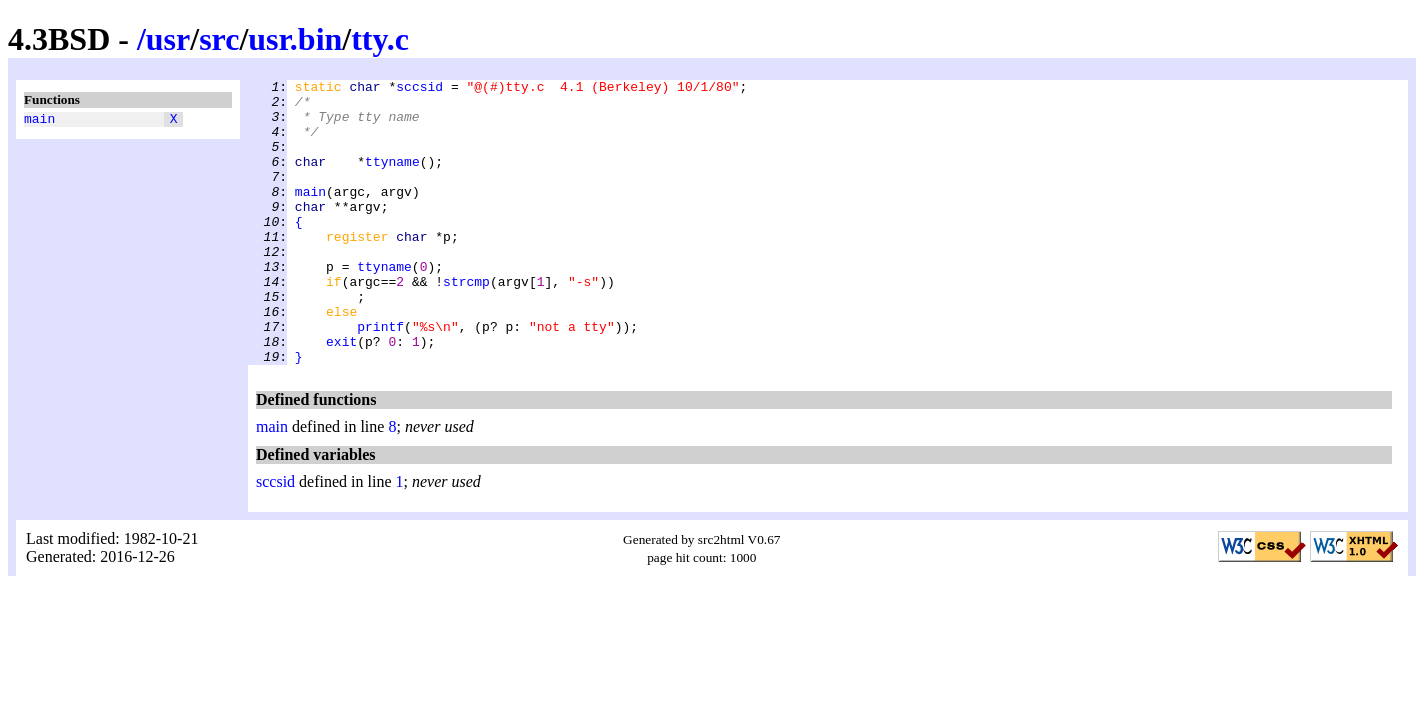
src (219, 39)
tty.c (380, 39)
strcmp (466, 323)
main (39, 121)
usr (168, 39)
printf (380, 377)
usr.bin (295, 39)
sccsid (419, 89)
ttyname (392, 179)
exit (341, 395)
